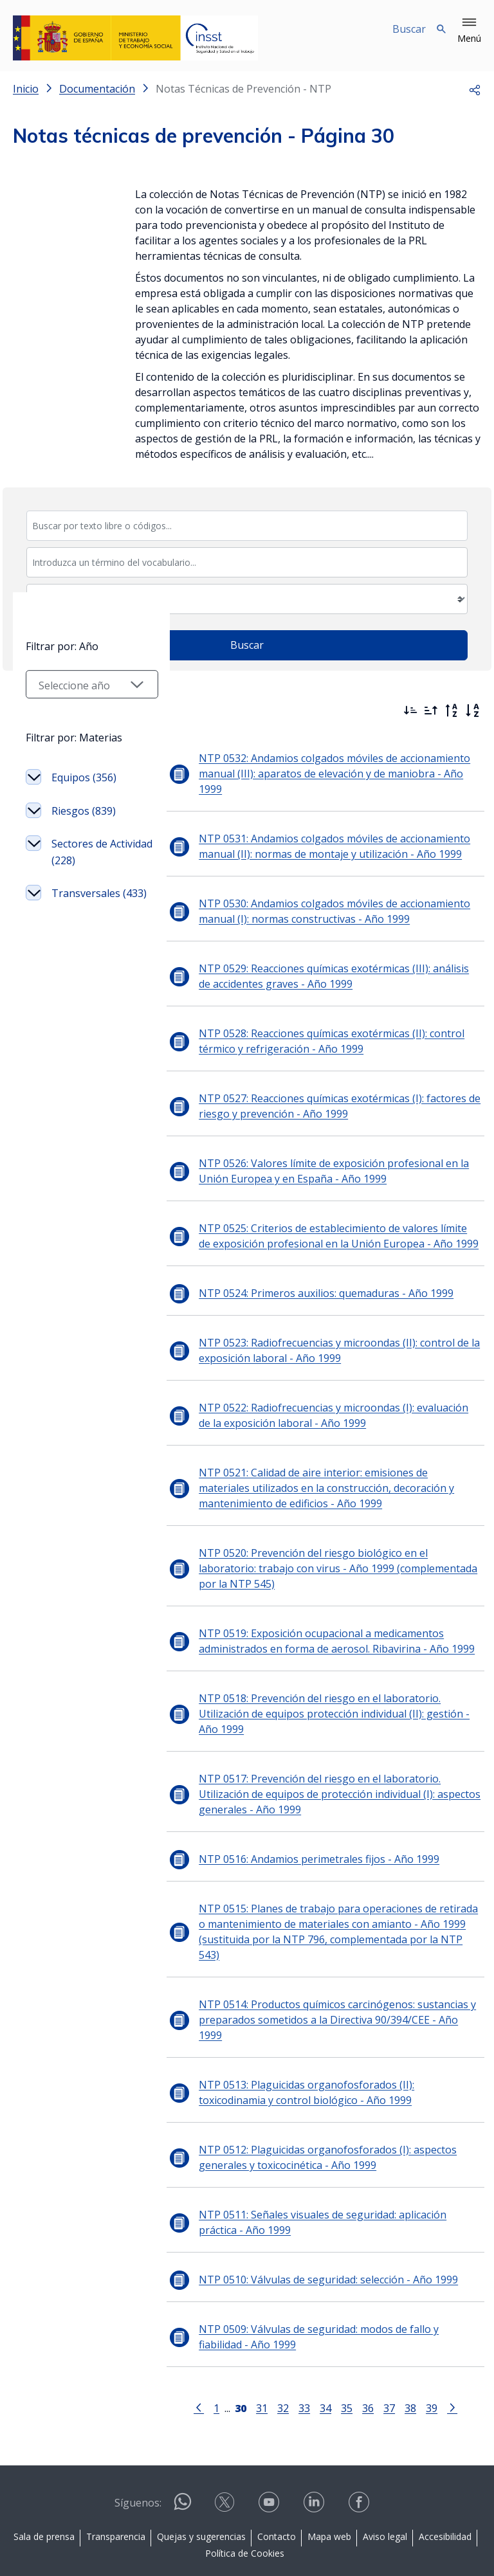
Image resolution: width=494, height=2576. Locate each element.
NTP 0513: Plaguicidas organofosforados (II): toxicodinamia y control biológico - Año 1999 (331, 2030)
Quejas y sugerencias (201, 2475)
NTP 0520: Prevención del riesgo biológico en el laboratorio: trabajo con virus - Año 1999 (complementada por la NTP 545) (329, 1552)
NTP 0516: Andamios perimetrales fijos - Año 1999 (305, 1828)
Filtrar (48, 707)
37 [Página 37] (382, 2346)
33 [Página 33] (297, 2346)
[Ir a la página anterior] (191, 2345)
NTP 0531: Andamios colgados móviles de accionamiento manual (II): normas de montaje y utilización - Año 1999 (320, 831)
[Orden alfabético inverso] (452, 710)
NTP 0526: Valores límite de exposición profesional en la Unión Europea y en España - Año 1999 (320, 1155)
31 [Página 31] (255, 2346)
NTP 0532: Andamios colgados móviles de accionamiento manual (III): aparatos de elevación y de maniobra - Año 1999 (330, 766)
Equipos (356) (83, 929)
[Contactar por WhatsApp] (182, 2445)
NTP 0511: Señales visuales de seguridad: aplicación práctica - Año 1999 (332, 2160)
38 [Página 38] (403, 2346)
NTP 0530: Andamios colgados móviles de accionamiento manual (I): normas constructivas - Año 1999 (320, 896)
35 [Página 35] (339, 2346)
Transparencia (115, 2475)
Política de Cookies (244, 2491)
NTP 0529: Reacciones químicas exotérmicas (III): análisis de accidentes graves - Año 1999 (327, 960)
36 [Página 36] (361, 2346)
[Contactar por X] (226, 2444)
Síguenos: (137, 2441)
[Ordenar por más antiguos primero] (431, 710)
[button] (469, 30)
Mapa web (329, 2475)
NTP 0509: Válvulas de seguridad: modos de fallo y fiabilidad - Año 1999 (331, 2275)
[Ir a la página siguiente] (445, 2345)
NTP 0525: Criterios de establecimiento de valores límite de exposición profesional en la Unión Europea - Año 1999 (326, 1220)
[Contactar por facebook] (360, 2444)
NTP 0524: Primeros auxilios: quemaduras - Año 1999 (312, 1278)
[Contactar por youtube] (270, 2444)
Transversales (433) (85, 1053)
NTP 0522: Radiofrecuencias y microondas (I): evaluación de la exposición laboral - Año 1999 (332, 1400)
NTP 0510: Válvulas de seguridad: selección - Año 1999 (314, 2218)
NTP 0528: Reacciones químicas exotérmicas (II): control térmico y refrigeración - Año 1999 (317, 1025)
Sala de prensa (44, 2475)
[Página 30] (233, 2345)
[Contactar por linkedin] (315, 2444)
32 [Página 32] (276, 2346)
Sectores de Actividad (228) (85, 1003)
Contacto (276, 2475)
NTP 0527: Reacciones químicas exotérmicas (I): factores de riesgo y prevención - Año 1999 (325, 1090)
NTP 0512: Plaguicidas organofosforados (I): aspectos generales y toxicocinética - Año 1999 (314, 2095)
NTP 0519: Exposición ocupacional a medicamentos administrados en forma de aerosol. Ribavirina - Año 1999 (323, 1625)
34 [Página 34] (318, 2346)
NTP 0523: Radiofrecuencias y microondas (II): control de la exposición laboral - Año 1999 (325, 1335)
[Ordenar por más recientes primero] (410, 710)
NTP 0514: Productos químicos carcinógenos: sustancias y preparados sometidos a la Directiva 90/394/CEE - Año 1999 (327, 1966)
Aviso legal (385, 2475)
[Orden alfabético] (472, 710)
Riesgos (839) (83, 963)
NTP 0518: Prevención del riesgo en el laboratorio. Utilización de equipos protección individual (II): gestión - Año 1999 (332, 1690)
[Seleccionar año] (84, 835)
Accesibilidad (445, 2475)
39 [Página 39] (424, 2346)
